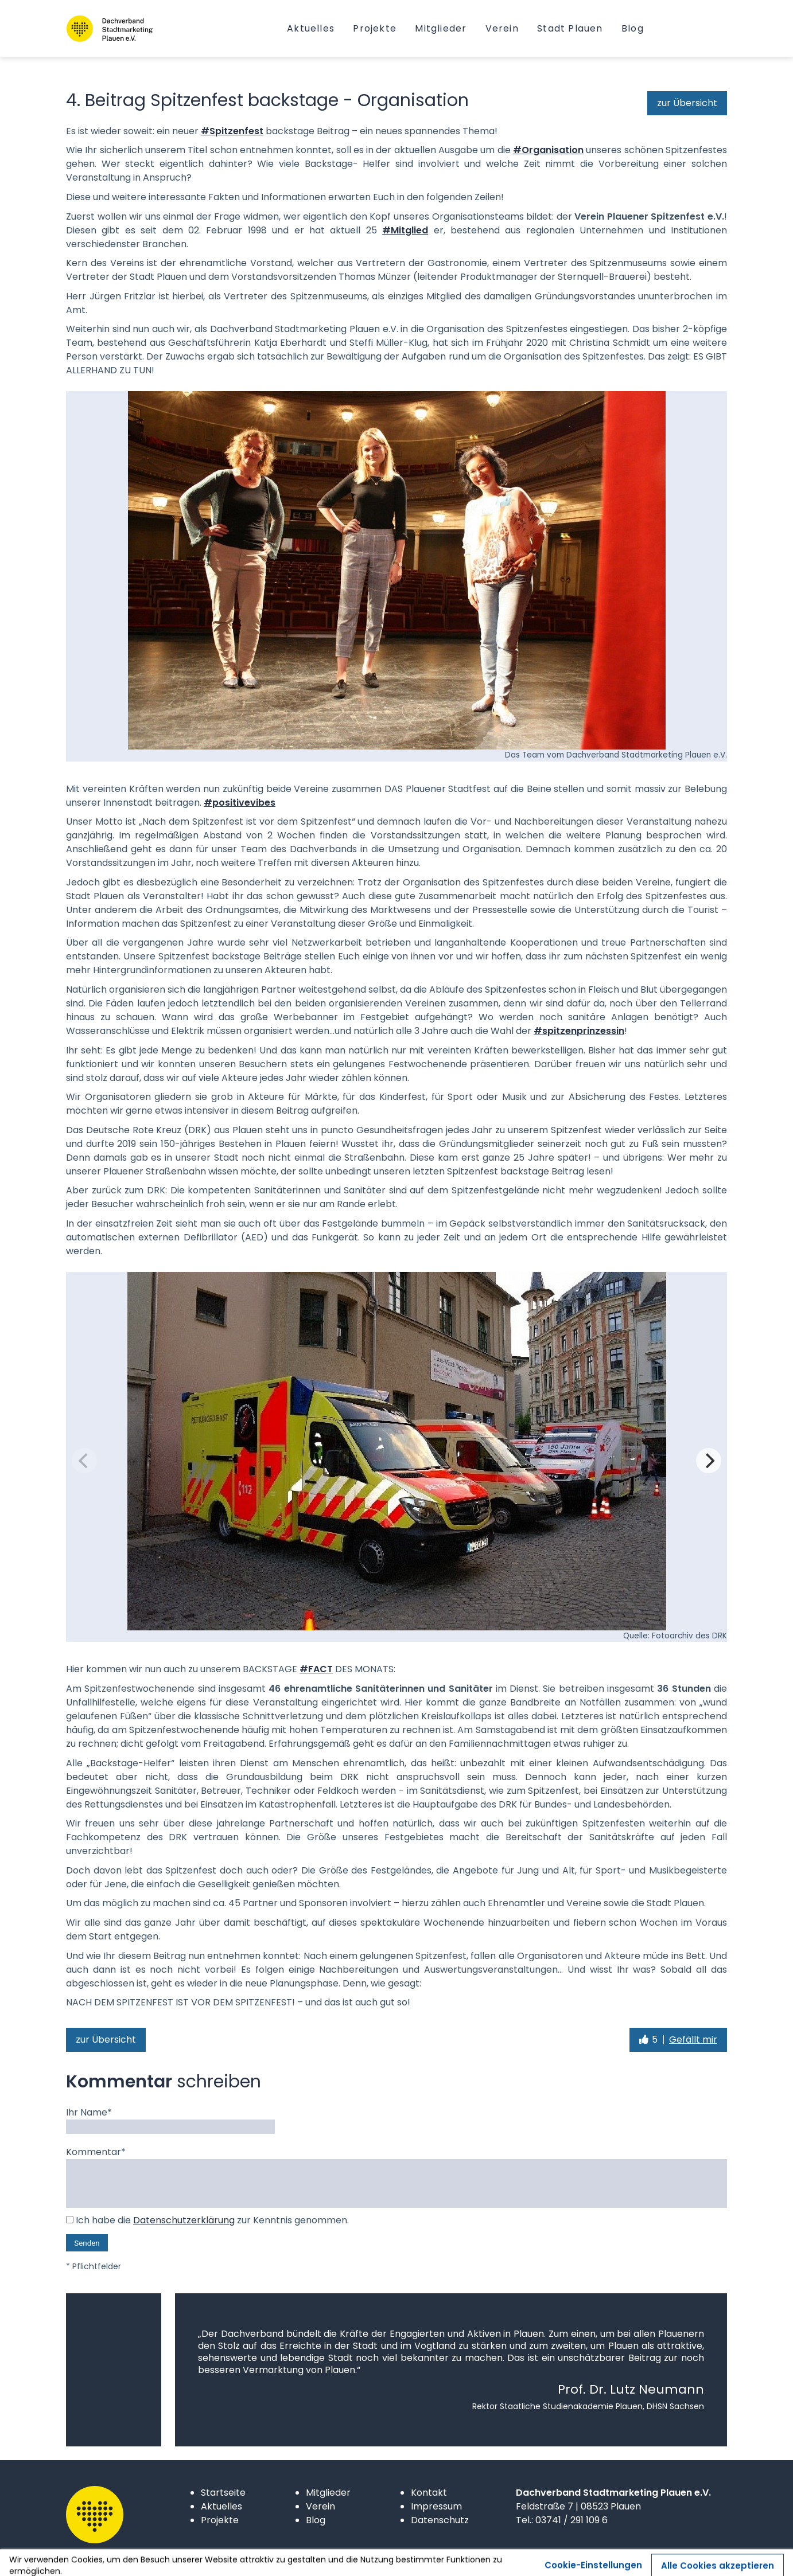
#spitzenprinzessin (579, 1030)
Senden (86, 2243)
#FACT (316, 1669)
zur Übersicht (687, 103)
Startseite (223, 2492)
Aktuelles (221, 2506)
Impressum (436, 2506)
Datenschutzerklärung (184, 2220)
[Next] (708, 1460)
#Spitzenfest (232, 131)
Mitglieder (328, 2492)
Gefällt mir (693, 2039)
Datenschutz (440, 2520)
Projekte (220, 2520)
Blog (315, 2520)
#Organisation (548, 150)
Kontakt (429, 2492)
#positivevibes (239, 802)
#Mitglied (405, 230)
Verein (320, 2506)
